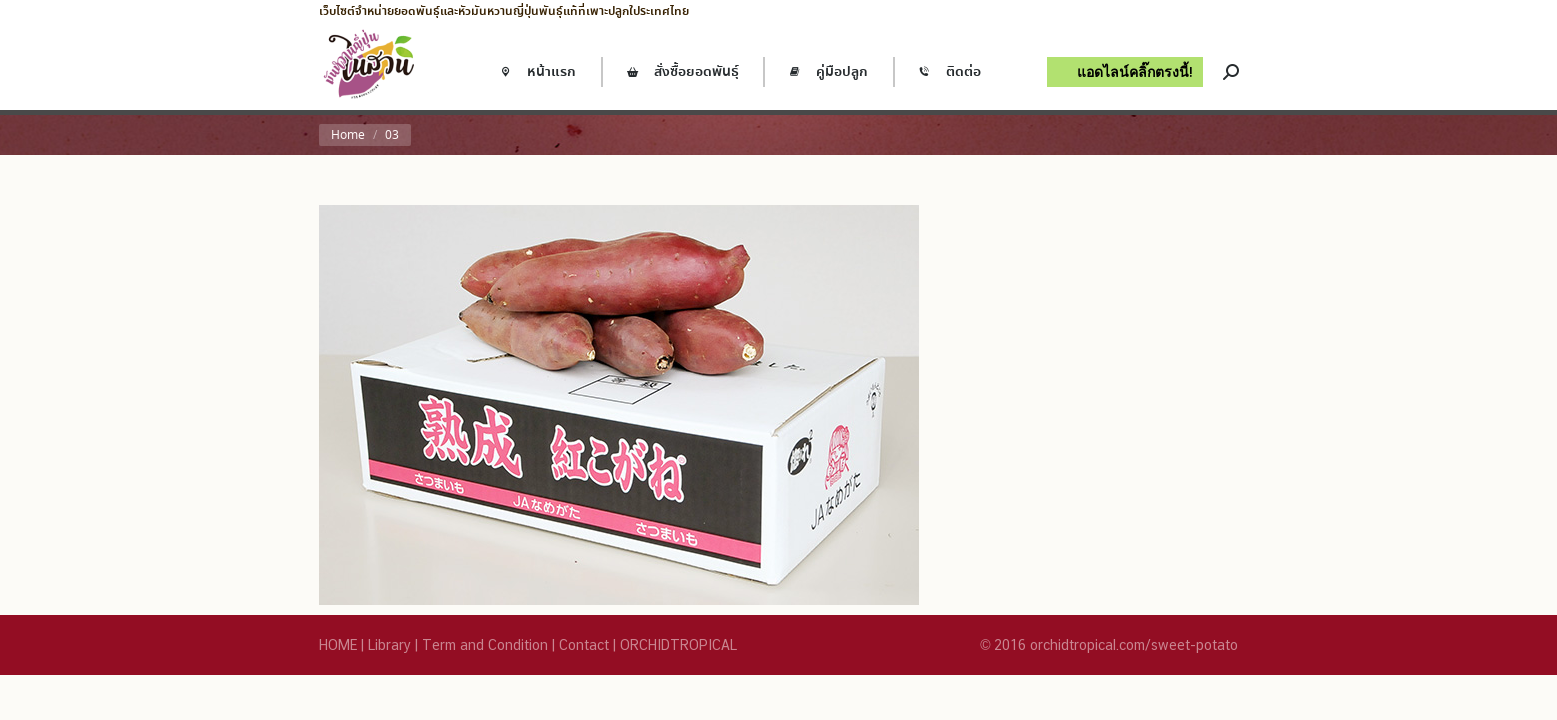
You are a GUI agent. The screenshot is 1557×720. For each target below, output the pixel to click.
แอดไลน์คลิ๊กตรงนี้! (1135, 71)
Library (389, 645)
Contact (584, 645)
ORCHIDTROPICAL (678, 645)
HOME (338, 645)
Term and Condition (485, 645)
